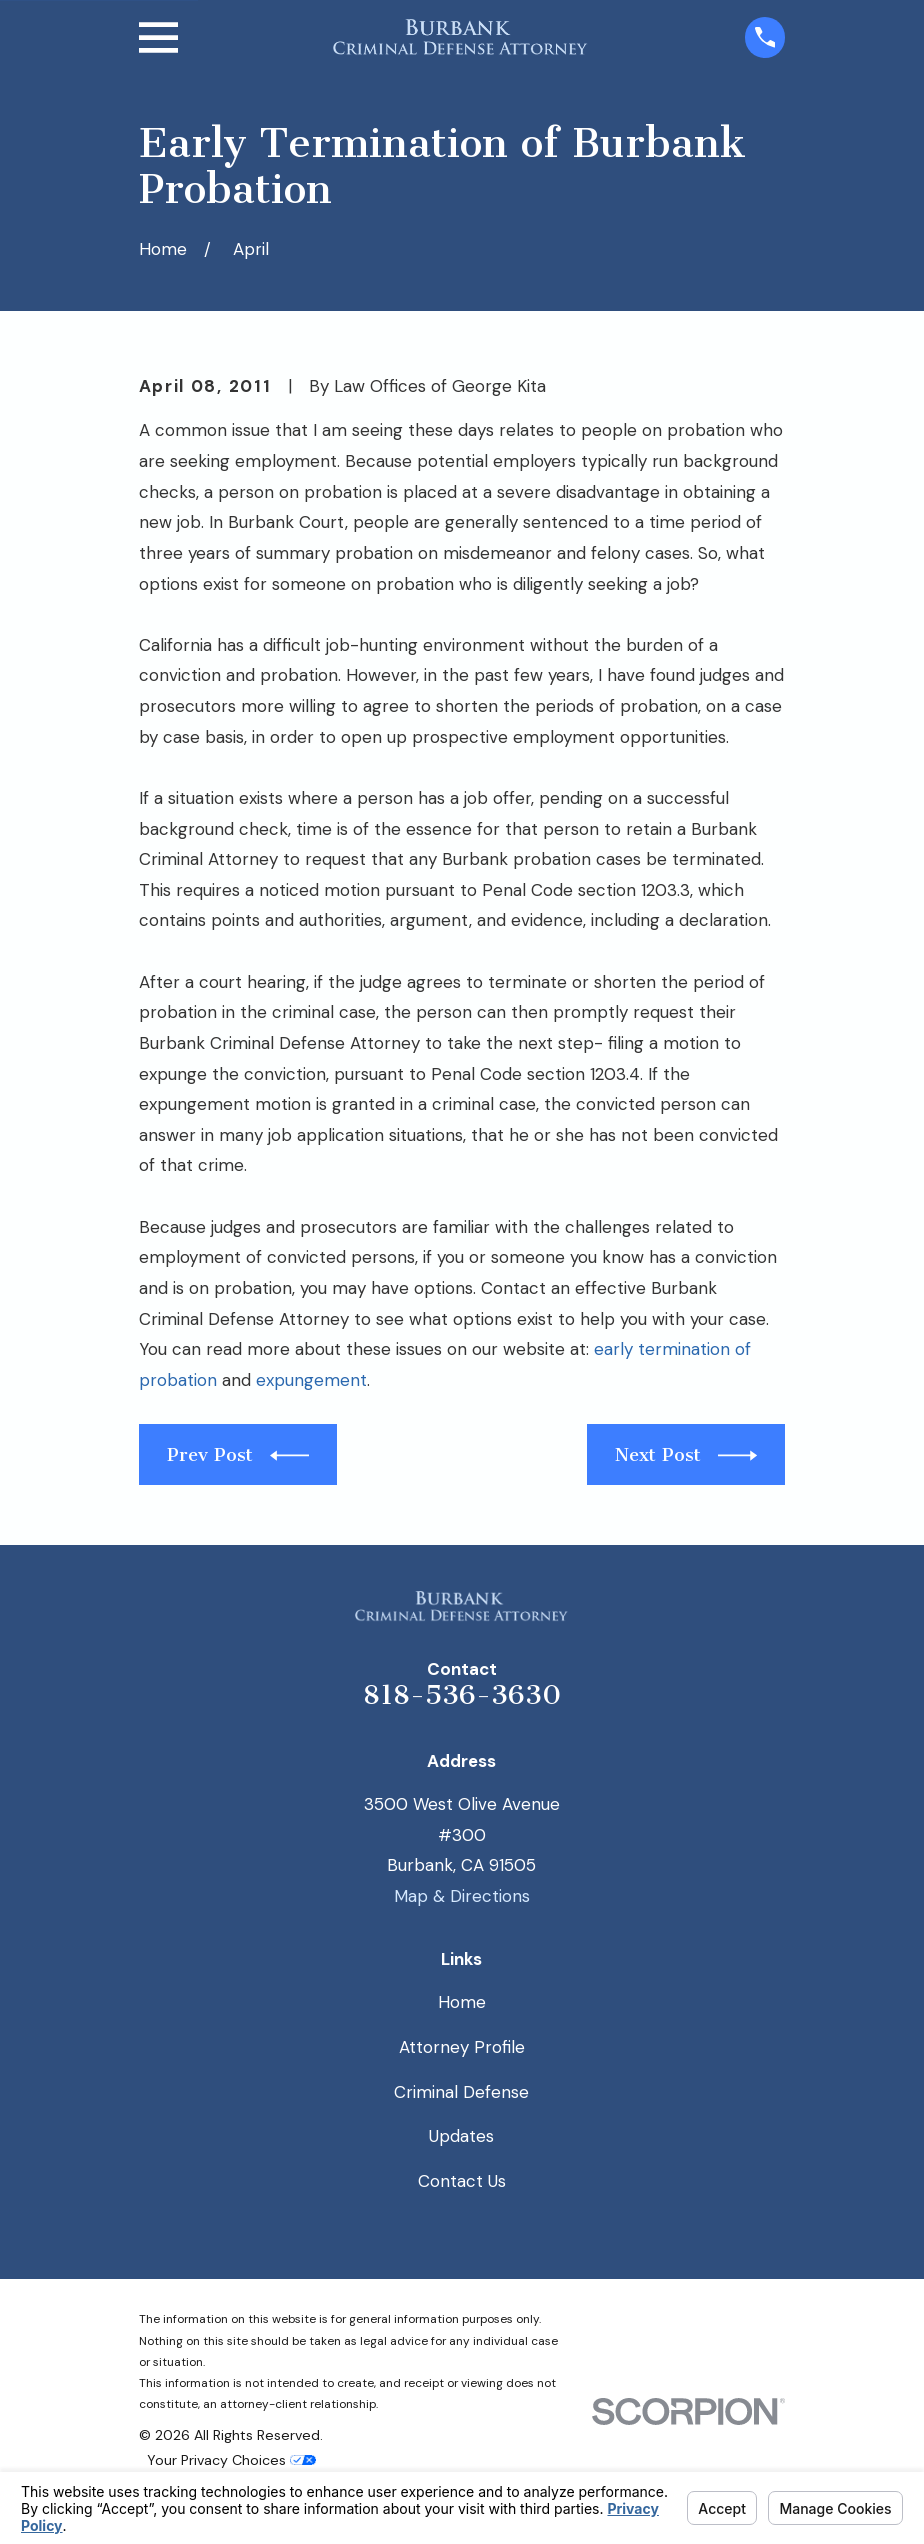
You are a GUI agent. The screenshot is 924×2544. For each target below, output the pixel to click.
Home (462, 2002)
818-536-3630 (462, 1695)
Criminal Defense (461, 2092)
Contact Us (462, 2181)
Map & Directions (462, 1896)
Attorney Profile (462, 2047)
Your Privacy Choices (231, 2460)
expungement (311, 1380)
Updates (461, 2136)
